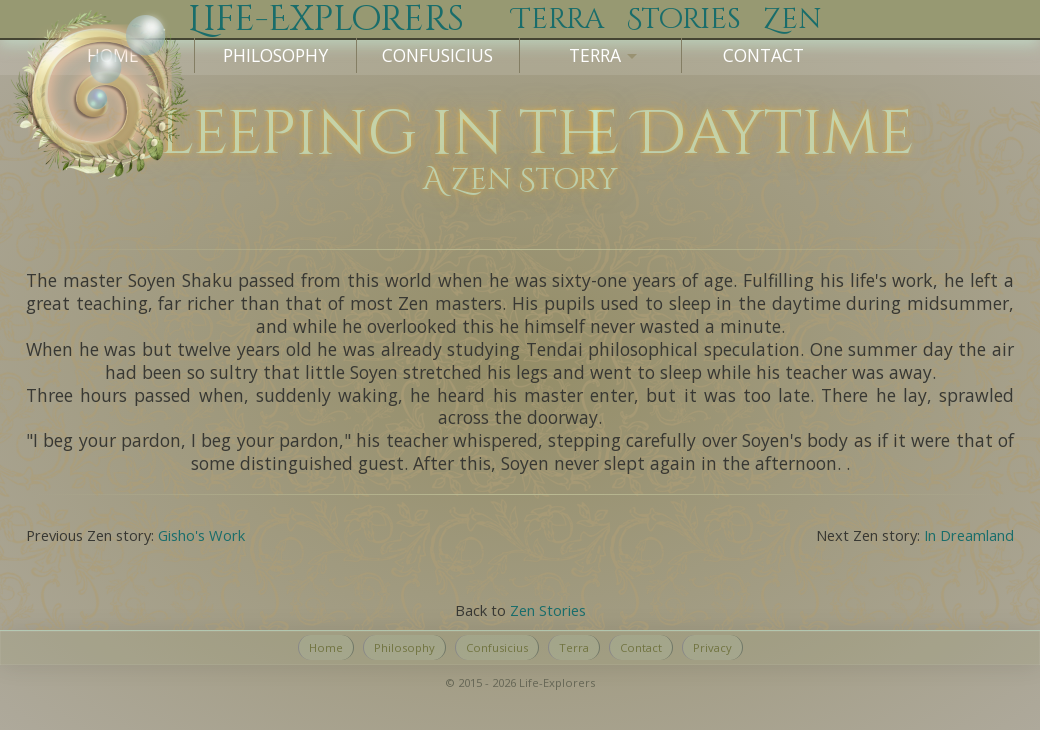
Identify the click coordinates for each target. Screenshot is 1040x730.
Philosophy (275, 55)
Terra (574, 647)
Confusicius (437, 55)
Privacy (712, 647)
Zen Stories (548, 610)
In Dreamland (969, 535)
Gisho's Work (201, 535)
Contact (763, 55)
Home (326, 647)
